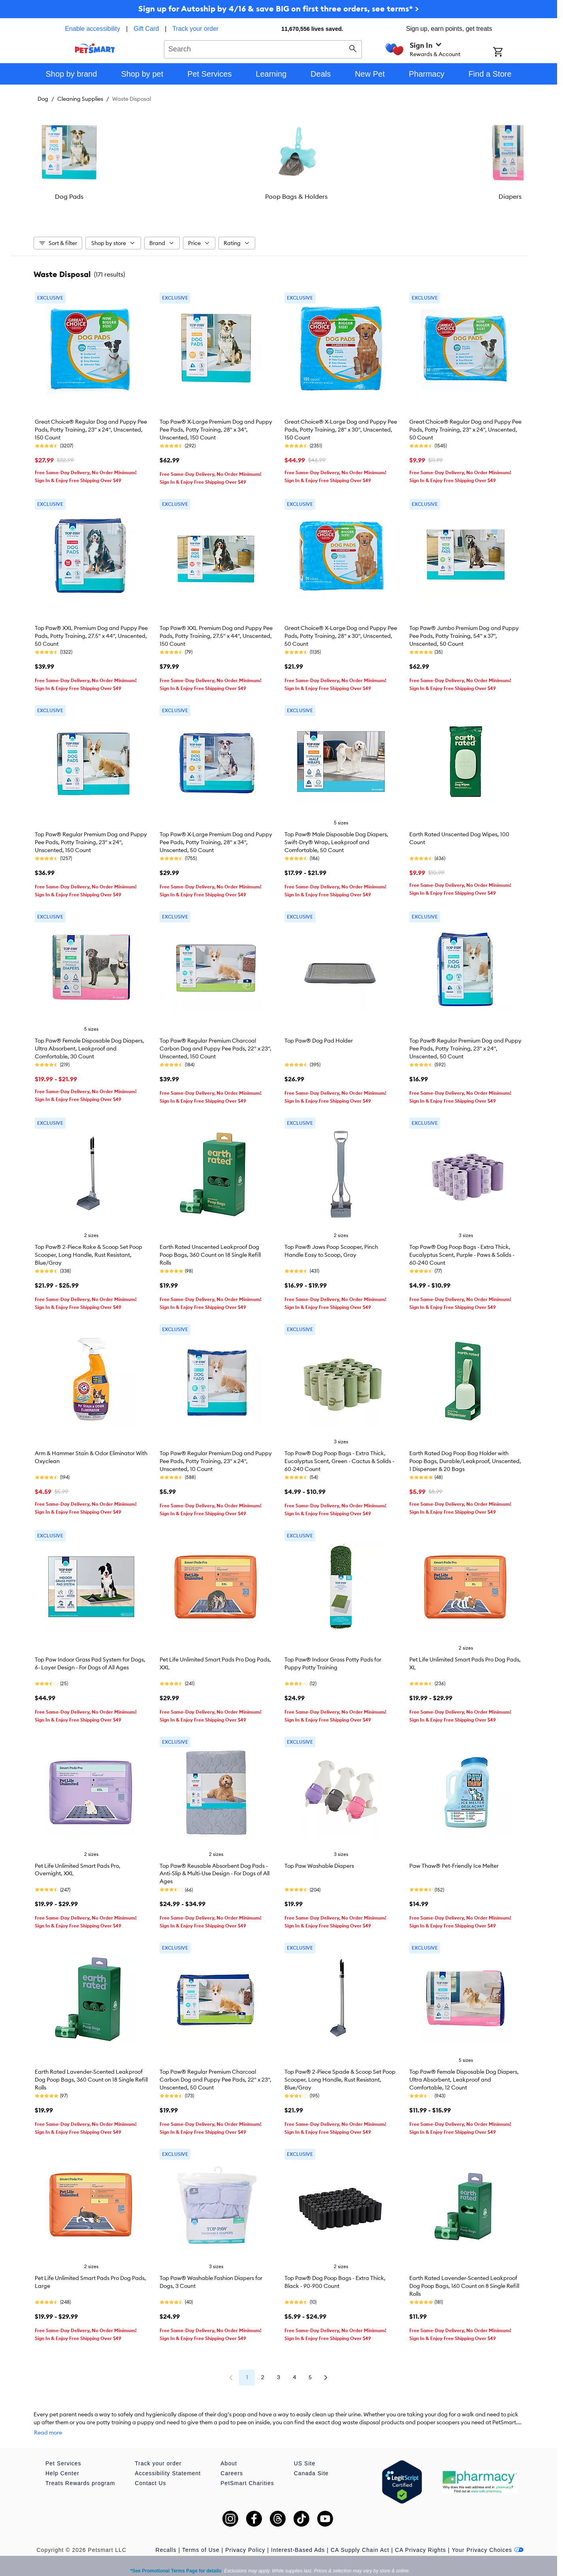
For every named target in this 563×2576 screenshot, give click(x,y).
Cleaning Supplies (80, 98)
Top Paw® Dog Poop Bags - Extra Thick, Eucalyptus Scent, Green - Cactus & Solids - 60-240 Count (339, 1457)
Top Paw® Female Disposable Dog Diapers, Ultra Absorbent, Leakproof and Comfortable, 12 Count (464, 2075)
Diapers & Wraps (442, 196)
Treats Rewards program (80, 2471)
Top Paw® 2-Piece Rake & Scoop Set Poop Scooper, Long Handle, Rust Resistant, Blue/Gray (88, 1250)
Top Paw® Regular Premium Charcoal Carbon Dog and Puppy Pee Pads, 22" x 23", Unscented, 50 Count (215, 2075)
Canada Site (311, 2461)
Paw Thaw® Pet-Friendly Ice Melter (454, 1861)
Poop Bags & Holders (278, 196)
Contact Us (150, 2471)
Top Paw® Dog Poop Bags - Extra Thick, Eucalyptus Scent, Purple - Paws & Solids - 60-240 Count (461, 1250)
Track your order (195, 28)
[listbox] (278, 159)
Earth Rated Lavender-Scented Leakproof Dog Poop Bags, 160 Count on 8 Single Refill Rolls (464, 2282)
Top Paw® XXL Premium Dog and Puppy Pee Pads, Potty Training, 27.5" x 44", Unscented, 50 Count (91, 631)
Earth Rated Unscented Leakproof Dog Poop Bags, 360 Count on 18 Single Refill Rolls (210, 1250)
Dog (43, 98)
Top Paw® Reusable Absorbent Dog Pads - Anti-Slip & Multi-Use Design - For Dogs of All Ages (214, 1869)
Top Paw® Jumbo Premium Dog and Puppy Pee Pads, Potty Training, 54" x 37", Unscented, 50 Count (464, 631)
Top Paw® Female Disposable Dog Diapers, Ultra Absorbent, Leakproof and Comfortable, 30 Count (89, 1044)
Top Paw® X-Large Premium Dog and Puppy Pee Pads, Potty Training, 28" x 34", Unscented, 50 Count (216, 838)
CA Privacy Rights (420, 2538)
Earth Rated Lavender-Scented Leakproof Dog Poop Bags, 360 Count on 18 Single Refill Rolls (91, 2075)
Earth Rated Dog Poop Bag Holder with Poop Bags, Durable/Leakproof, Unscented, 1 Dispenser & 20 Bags (465, 1457)
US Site (304, 2451)
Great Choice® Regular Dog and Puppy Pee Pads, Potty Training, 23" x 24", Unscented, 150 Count (91, 425)
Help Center (62, 2461)
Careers (231, 2461)
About (228, 2451)
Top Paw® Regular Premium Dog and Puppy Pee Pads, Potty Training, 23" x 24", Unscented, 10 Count (216, 1457)
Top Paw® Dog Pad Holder (318, 1036)
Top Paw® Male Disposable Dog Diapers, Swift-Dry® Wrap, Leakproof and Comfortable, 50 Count (336, 838)
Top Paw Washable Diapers (319, 1861)
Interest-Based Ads (298, 2538)
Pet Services (63, 2451)
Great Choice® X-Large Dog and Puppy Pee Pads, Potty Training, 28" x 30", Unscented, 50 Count (340, 631)
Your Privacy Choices (487, 2538)
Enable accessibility (92, 28)
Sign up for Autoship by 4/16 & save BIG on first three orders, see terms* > (278, 8)
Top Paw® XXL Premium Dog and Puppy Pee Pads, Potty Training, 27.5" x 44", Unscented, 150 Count (216, 631)
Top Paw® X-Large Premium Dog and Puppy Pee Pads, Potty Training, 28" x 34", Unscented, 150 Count (216, 425)
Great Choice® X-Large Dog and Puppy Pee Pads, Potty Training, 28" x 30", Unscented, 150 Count (340, 425)
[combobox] (263, 48)
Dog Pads (115, 196)
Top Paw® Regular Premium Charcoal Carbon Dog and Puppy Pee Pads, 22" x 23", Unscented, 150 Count (215, 1044)
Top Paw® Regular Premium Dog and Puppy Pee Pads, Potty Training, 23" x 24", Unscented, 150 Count (91, 838)
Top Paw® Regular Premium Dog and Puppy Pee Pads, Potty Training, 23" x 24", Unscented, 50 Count (465, 1044)
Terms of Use (200, 2538)
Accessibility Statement (168, 2461)
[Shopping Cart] (508, 52)
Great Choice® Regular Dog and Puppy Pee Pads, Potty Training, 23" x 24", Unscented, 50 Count (465, 425)
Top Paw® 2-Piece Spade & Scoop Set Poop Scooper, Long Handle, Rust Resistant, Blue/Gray (339, 2075)
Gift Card (146, 28)
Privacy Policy (245, 2538)
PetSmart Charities (247, 2471)
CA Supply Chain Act (360, 2538)
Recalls (166, 2538)
